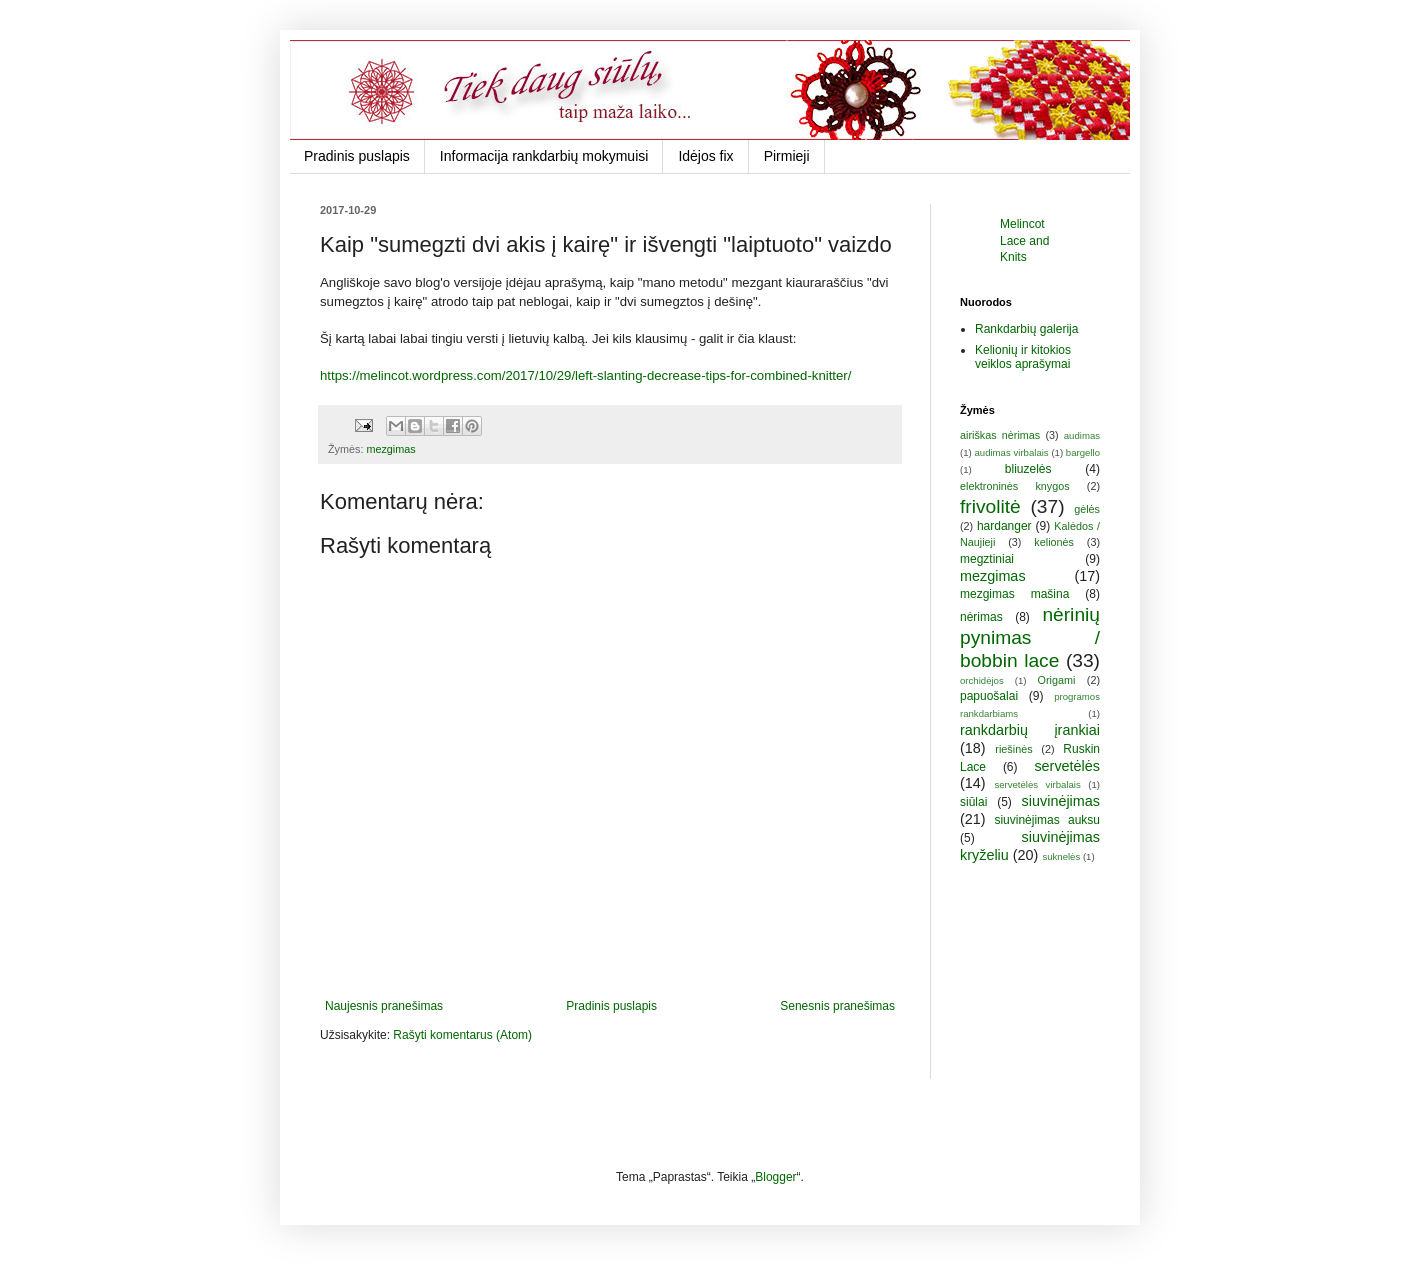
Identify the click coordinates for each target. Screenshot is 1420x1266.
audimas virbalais (1011, 452)
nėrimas (981, 617)
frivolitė (990, 506)
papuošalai (989, 696)
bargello (1083, 452)
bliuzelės (1028, 469)
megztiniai (987, 559)
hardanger (1004, 526)
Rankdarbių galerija (1026, 329)
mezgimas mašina (1014, 594)
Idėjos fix (705, 156)
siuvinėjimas (1061, 801)
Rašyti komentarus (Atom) (462, 1035)
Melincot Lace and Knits (1024, 241)
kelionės (1054, 542)
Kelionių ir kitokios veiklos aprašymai (1023, 357)
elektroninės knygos (1015, 486)
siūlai (973, 802)
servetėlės (1067, 766)
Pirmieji (787, 156)
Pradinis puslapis (357, 156)
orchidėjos (982, 680)
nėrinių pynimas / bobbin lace (1030, 637)
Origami (1057, 680)
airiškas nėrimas (1000, 435)
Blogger (775, 1177)
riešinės (1013, 749)
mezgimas (390, 449)
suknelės (1061, 856)
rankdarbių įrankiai (1030, 730)
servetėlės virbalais (1037, 784)
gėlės (1087, 509)
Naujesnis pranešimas (384, 1006)
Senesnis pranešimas (837, 1006)
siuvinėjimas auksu (1047, 820)
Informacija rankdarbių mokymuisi (544, 156)
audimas (1082, 435)
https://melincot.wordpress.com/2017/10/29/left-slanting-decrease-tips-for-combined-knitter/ (585, 375)
